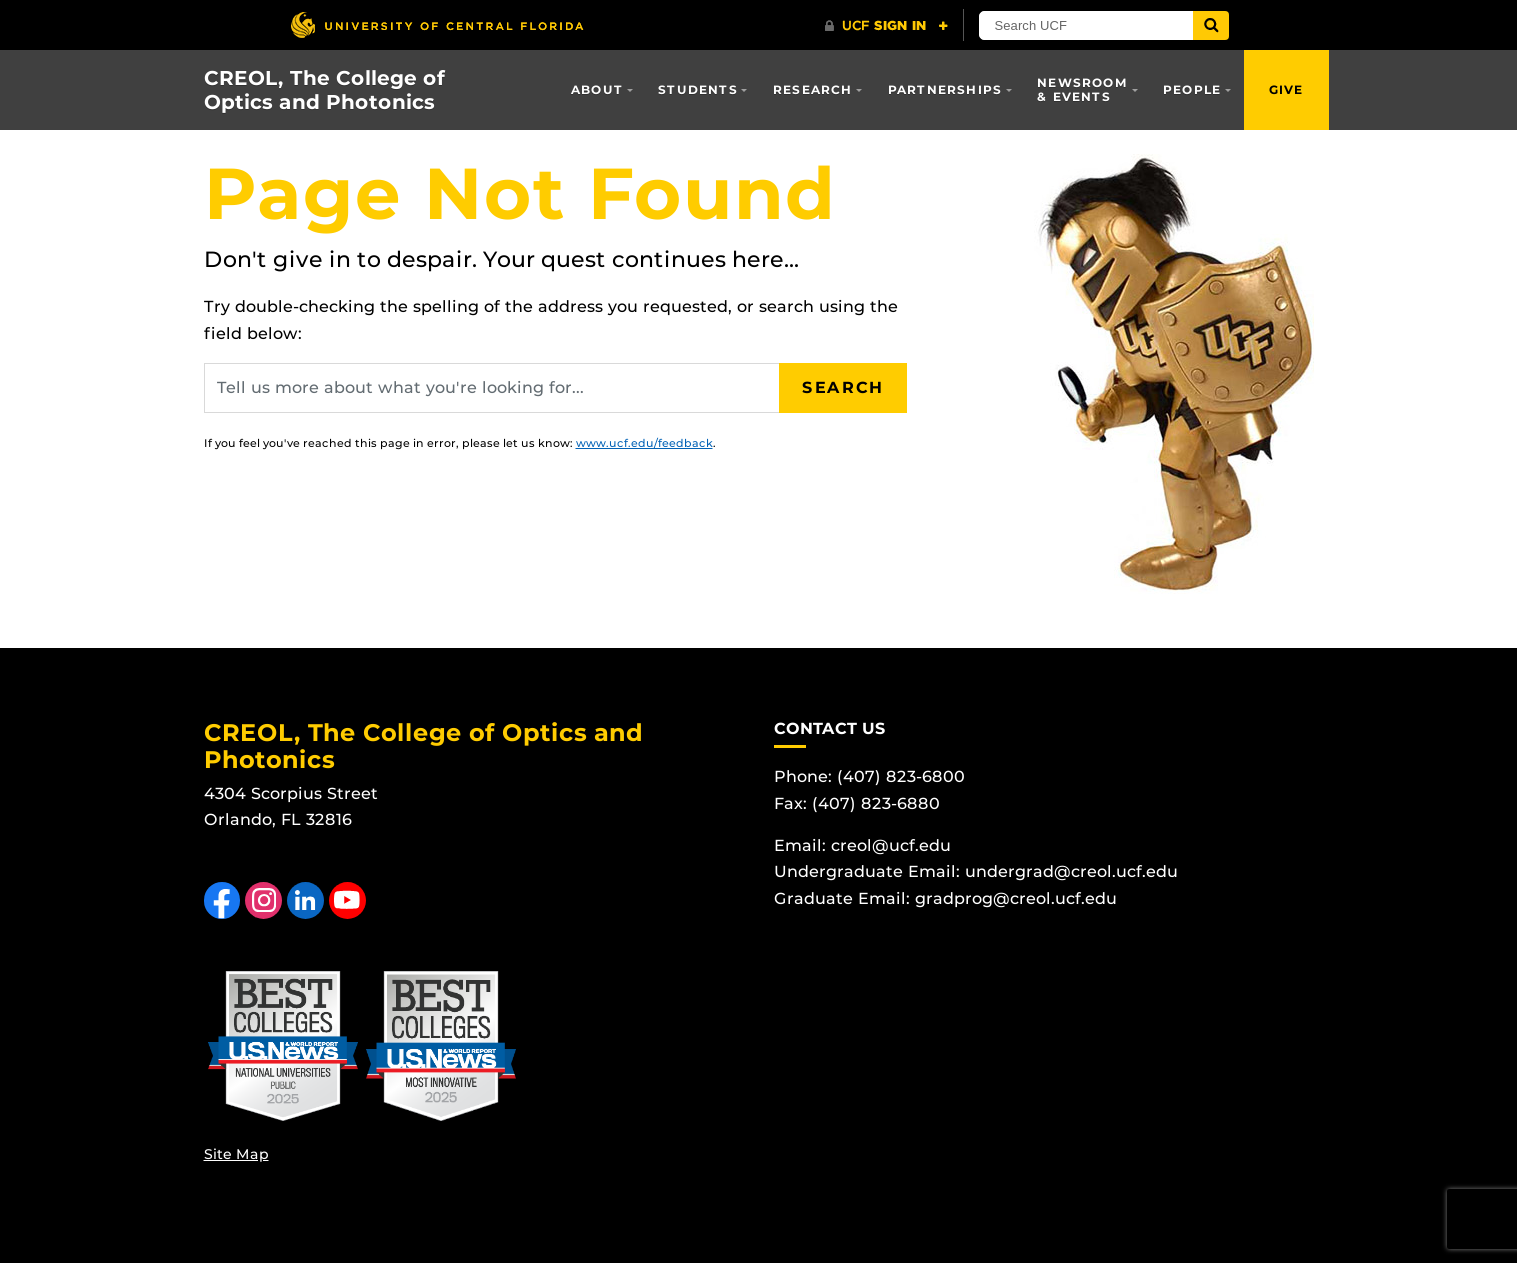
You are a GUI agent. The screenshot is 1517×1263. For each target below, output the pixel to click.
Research (813, 89)
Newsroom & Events (1082, 89)
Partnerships (945, 89)
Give (1286, 89)
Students (698, 89)
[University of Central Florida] (437, 24)
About (597, 89)
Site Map (236, 1154)
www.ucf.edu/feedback (644, 443)
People (1192, 89)
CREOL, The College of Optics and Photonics (324, 90)
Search (843, 387)
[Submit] (1211, 25)
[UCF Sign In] (886, 26)
